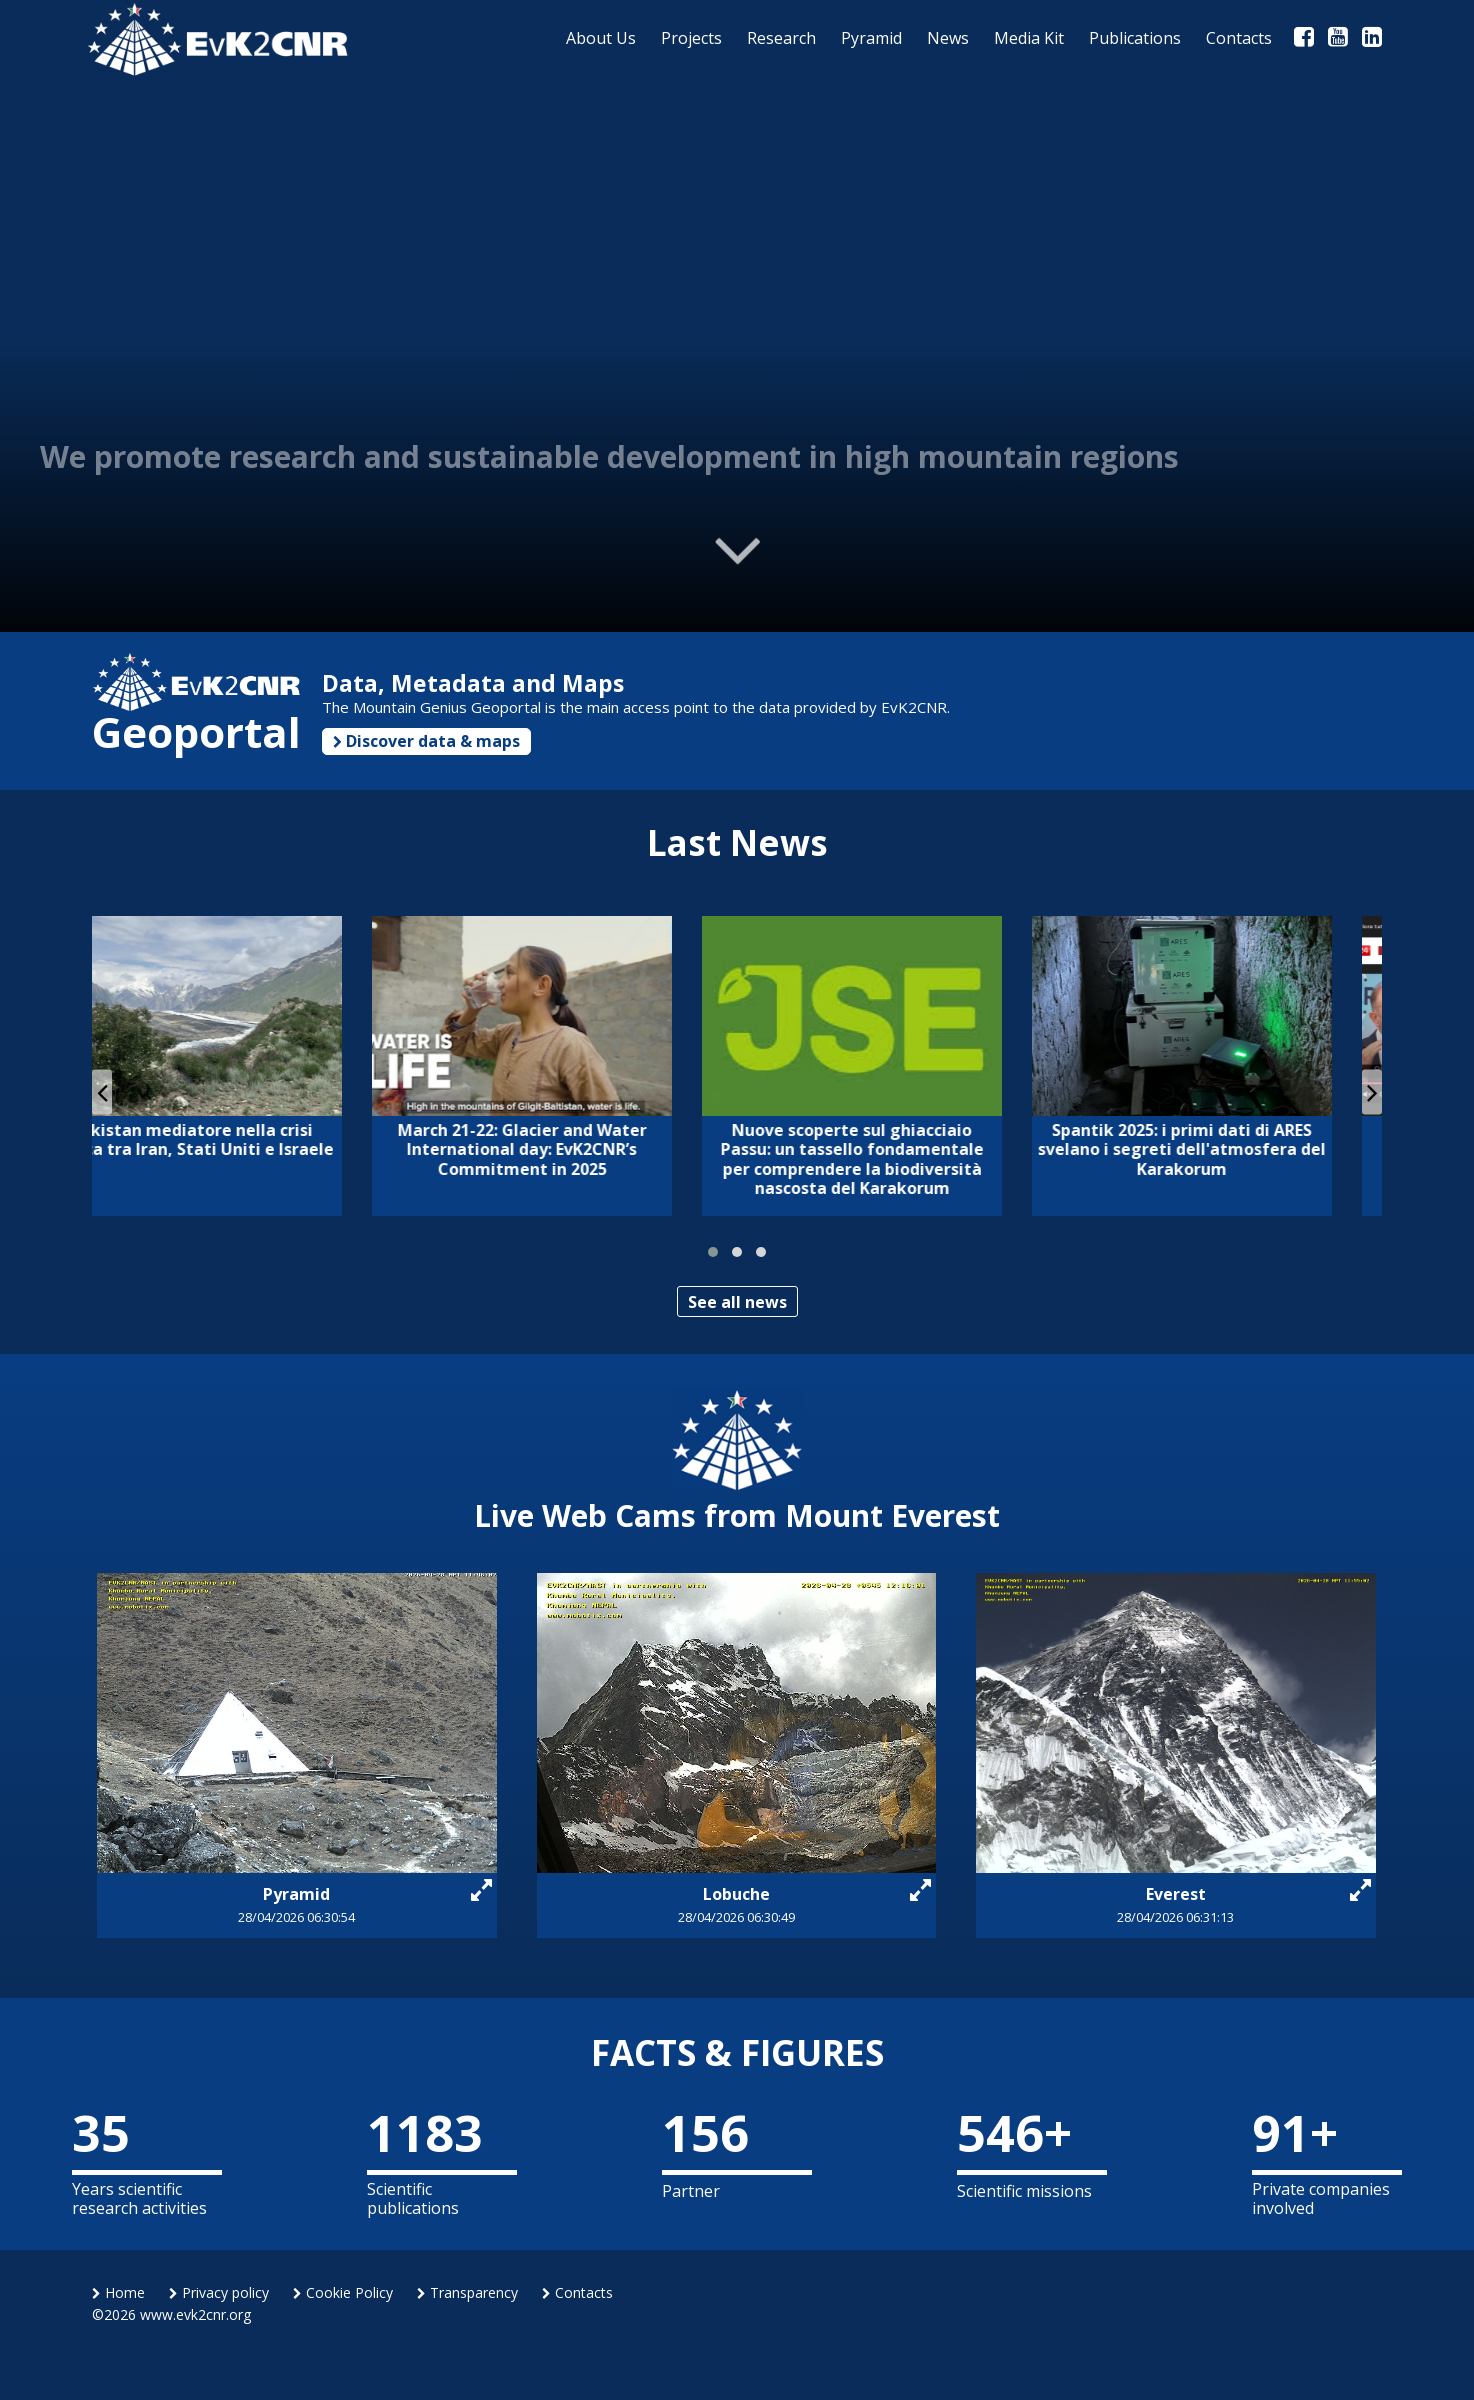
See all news (737, 1302)
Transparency (467, 2292)
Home (118, 2292)
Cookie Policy (343, 2292)
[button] (713, 1252)
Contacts (577, 2292)
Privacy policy (219, 2292)
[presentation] (102, 1091)
